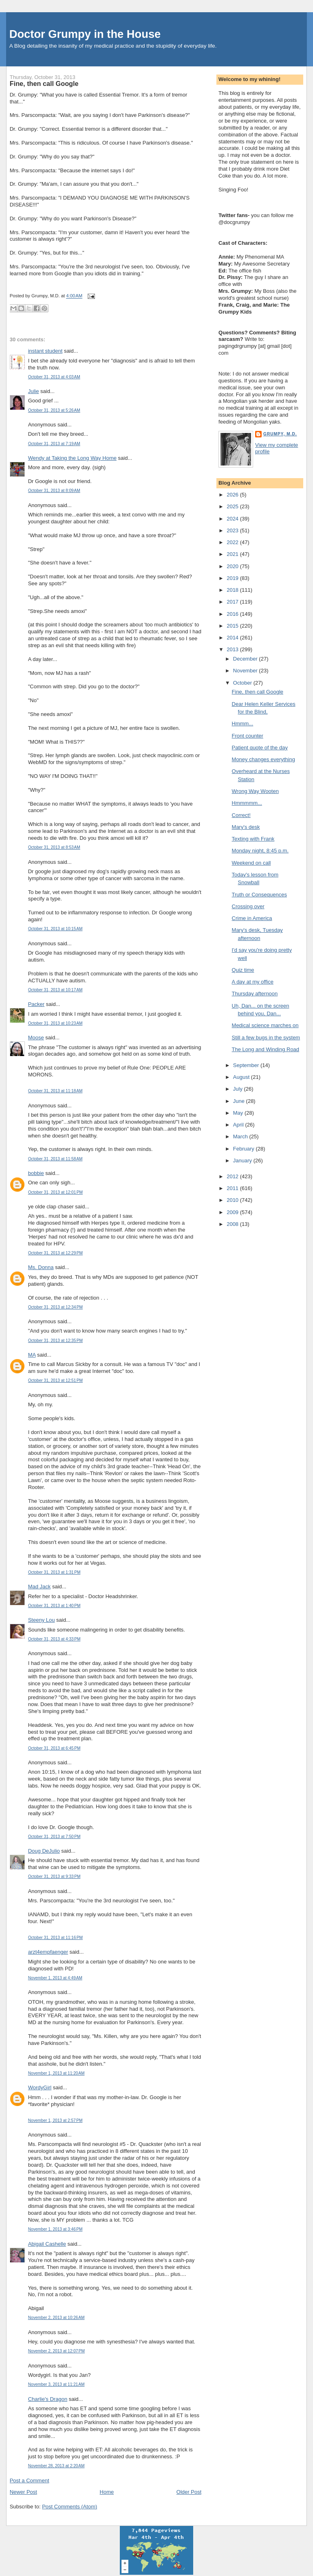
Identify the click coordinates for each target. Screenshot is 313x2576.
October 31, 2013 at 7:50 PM (54, 1836)
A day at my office (252, 982)
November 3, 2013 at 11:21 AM (56, 2384)
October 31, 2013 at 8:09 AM (54, 490)
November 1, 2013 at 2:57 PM (55, 2120)
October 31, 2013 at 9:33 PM (54, 1876)
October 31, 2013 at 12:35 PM (55, 1340)
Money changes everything (263, 759)
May (239, 1113)
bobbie (36, 1173)
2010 (233, 1200)
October (243, 683)
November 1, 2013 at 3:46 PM (55, 2229)
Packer (36, 1004)
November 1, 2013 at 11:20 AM (56, 2073)
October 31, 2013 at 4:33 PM (54, 1639)
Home (107, 2492)
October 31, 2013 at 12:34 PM (55, 1307)
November (246, 671)
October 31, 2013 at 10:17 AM (55, 990)
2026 (233, 495)
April (239, 1125)
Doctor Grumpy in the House (85, 34)
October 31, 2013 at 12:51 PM (55, 1380)
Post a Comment (29, 2480)
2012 (233, 1176)
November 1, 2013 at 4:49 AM (55, 1978)
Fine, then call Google (44, 83)
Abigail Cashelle (47, 2244)
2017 (233, 602)
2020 (233, 566)
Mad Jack (39, 1586)
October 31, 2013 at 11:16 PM (55, 1937)
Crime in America (252, 918)
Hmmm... (242, 723)
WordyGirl (40, 2087)
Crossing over (248, 906)
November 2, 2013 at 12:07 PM (56, 2351)
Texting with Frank (253, 839)
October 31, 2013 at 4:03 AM (54, 377)
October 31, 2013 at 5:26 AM (54, 410)
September (246, 1065)
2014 (233, 638)
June (239, 1101)
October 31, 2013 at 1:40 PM (54, 1605)
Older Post (188, 2492)
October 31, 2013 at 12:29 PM (55, 1253)
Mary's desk (246, 827)
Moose (36, 1037)
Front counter (247, 736)
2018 (233, 590)
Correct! (241, 815)
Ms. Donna (41, 1267)
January (243, 1160)
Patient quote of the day (260, 747)
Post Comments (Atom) (69, 2507)
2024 (233, 519)
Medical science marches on (265, 1025)
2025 (233, 506)
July (238, 1089)
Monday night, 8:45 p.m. (260, 851)
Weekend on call (251, 863)
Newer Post (23, 2492)
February (244, 1149)
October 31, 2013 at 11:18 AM (55, 1091)
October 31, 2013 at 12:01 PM (55, 1192)
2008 (233, 1224)
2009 (233, 1212)
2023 (233, 530)
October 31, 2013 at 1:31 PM (54, 1572)
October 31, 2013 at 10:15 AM (55, 929)
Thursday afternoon (255, 993)
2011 (233, 1188)
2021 (233, 554)
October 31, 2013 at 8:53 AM (54, 847)
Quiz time (243, 970)
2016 (233, 614)
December (246, 659)
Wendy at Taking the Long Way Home (72, 458)
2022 (233, 542)
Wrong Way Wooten (255, 791)
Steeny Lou (41, 1620)
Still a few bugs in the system (266, 1037)
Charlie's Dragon (47, 2399)
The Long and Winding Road (266, 1049)
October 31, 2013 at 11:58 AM (55, 1159)
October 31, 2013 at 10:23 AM (55, 1023)
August (242, 1077)
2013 (233, 649)
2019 (233, 578)
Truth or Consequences (259, 895)
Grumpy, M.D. (280, 434)
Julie (33, 391)
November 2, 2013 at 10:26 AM (56, 2317)
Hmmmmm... (247, 803)
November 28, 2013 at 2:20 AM (56, 2466)
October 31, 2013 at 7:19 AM (54, 443)
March (241, 1136)
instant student (45, 351)
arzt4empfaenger (48, 1952)
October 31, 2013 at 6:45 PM (54, 1748)
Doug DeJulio (44, 1851)
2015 (233, 626)
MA (32, 1355)
